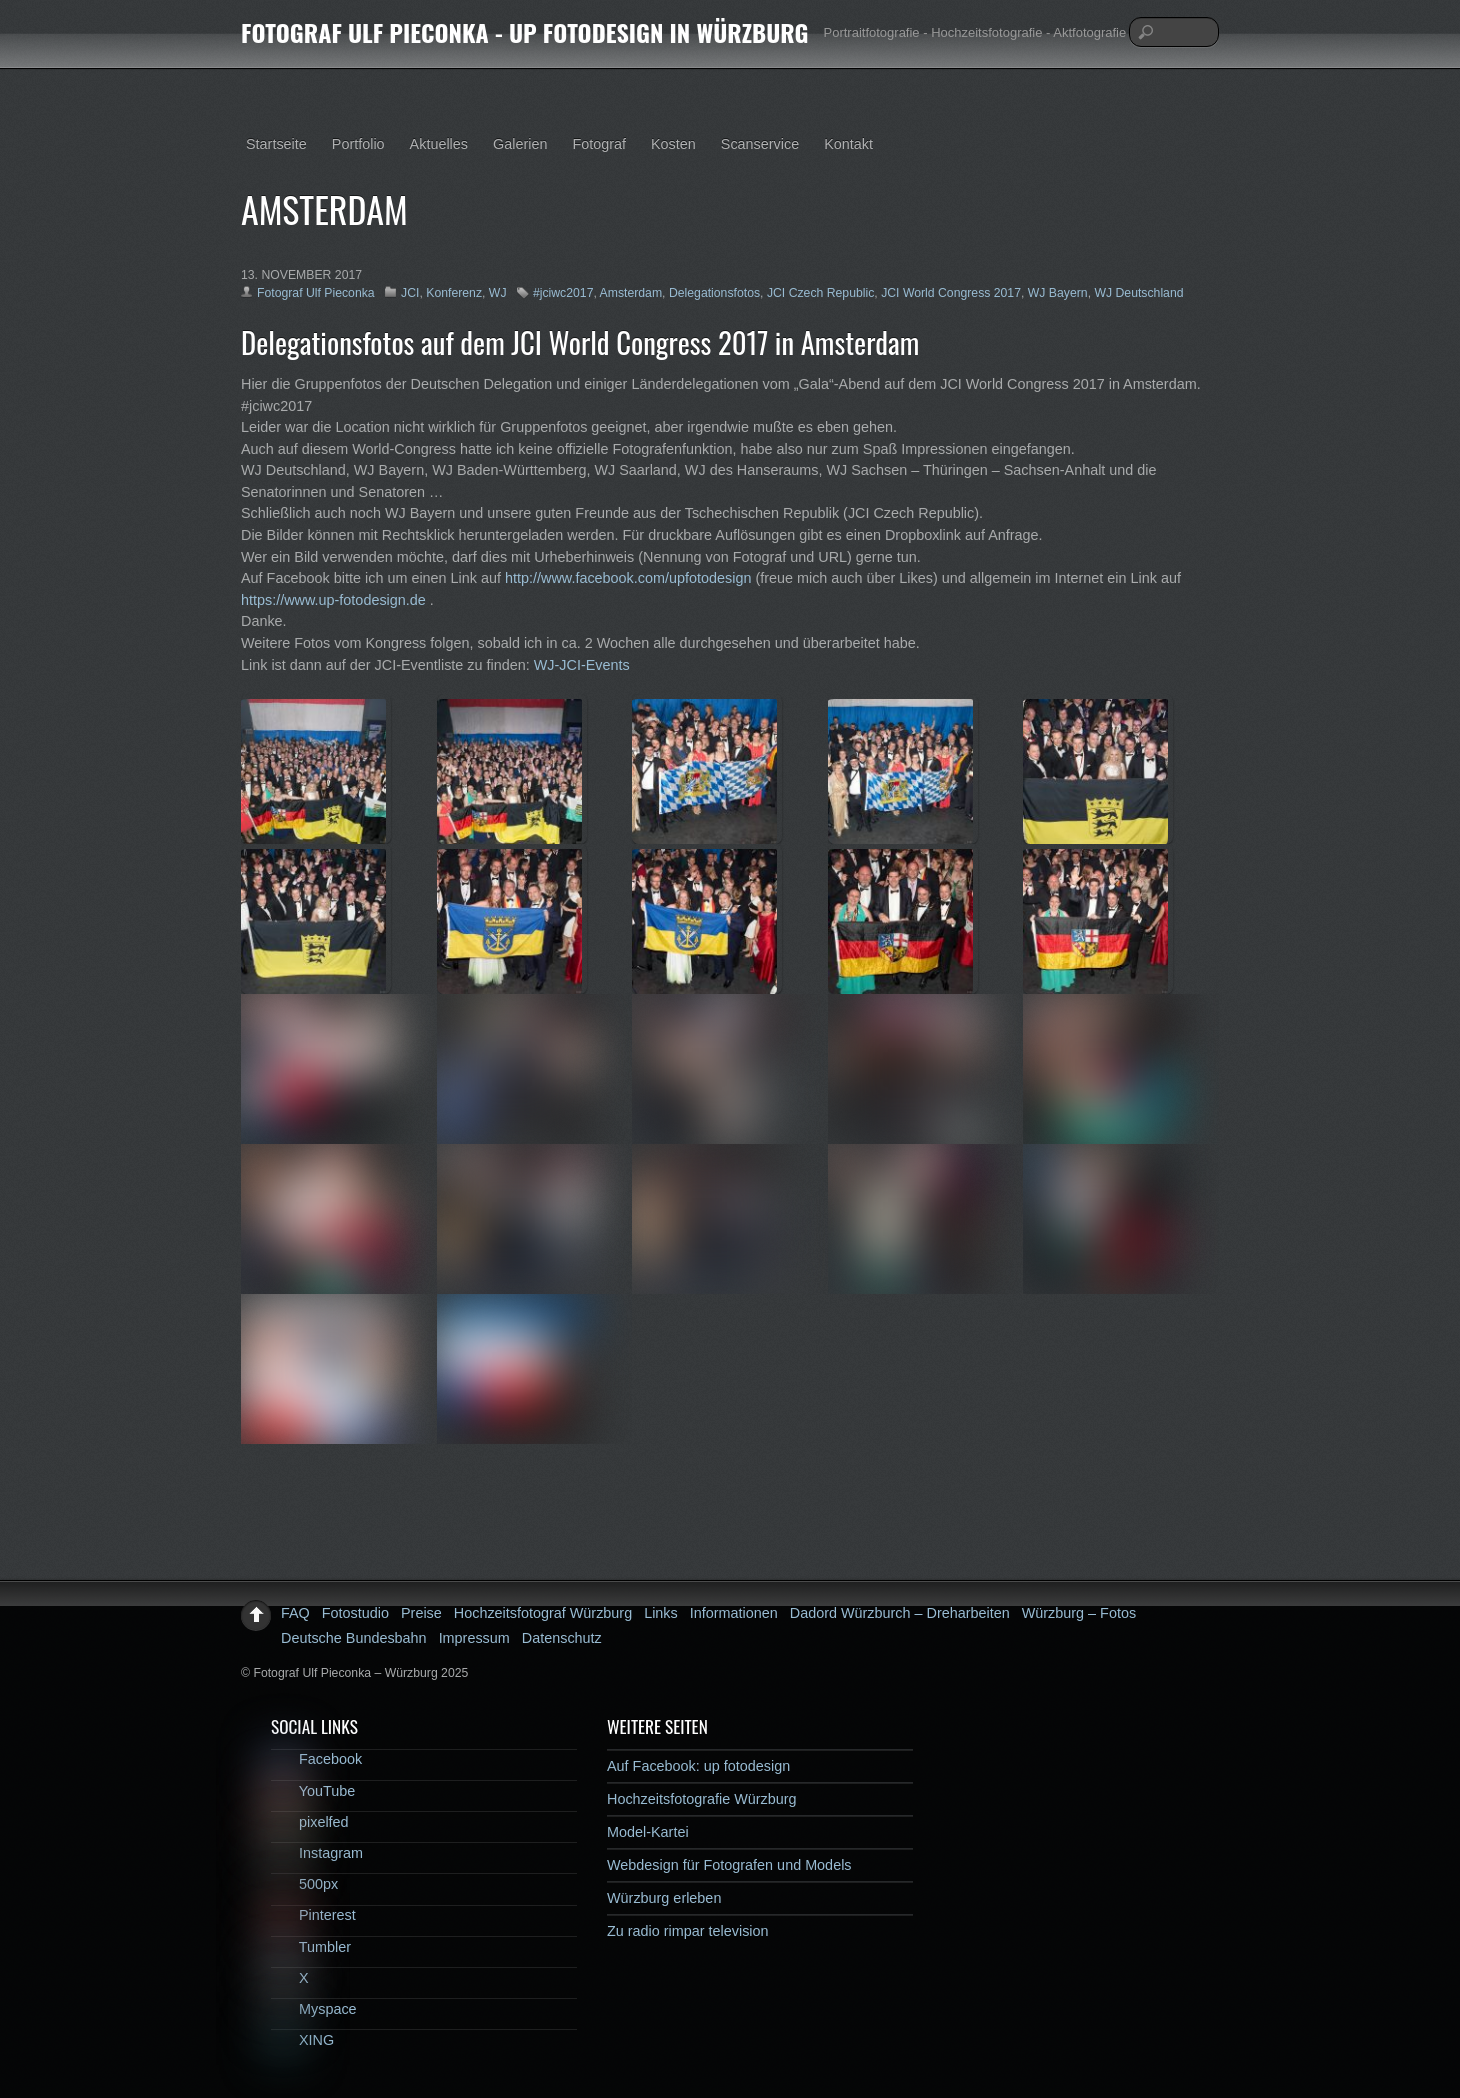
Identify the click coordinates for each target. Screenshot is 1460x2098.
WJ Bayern (1058, 293)
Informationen (734, 1613)
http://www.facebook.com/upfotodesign (628, 578)
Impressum (474, 1638)
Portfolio (358, 144)
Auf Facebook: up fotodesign (698, 1766)
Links (661, 1613)
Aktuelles (439, 144)
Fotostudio (355, 1613)
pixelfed (310, 1822)
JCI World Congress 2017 (951, 293)
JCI (410, 293)
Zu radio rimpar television (688, 1931)
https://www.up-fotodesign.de (333, 600)
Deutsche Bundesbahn (354, 1638)
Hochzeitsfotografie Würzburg (702, 1799)
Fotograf (599, 144)
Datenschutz (562, 1638)
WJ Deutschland (1138, 293)
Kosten (673, 144)
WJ (498, 293)
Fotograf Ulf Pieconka (316, 293)
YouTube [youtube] (313, 1791)
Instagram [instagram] (317, 1853)
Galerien (520, 144)
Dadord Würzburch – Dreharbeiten (900, 1613)
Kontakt (848, 144)
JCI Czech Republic (820, 293)
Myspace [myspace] (314, 2009)
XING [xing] (302, 2040)
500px (304, 1884)
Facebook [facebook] (316, 1759)
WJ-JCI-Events (582, 665)
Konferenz (454, 293)
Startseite (276, 144)
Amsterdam (631, 293)
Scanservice (760, 144)
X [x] (290, 1978)
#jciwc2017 (563, 293)
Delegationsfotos (714, 293)
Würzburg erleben (664, 1898)
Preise (421, 1613)
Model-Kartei (648, 1832)
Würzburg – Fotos (1079, 1613)
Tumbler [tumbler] (311, 1947)
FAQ (295, 1613)
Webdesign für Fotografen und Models (729, 1865)
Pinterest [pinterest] (313, 1915)
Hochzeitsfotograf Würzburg (543, 1613)
